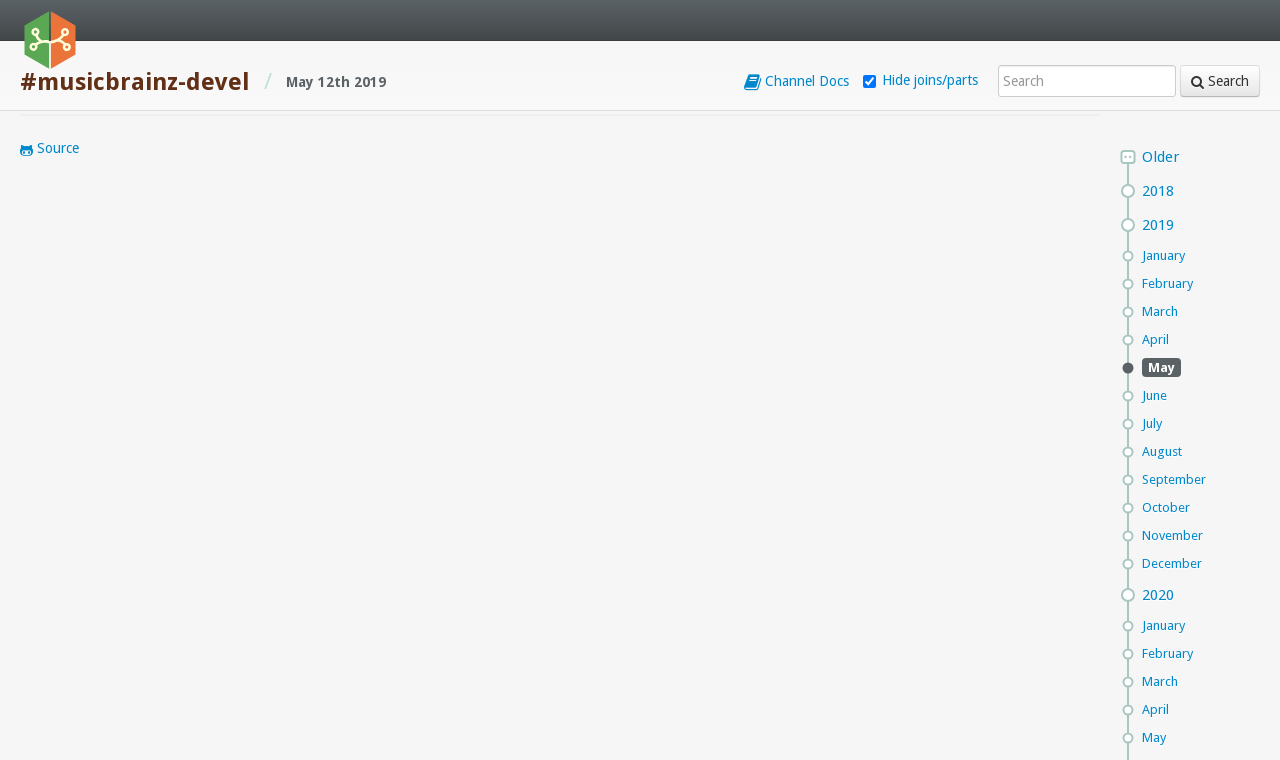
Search (1220, 81)
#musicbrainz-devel (135, 82)
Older (1160, 157)
